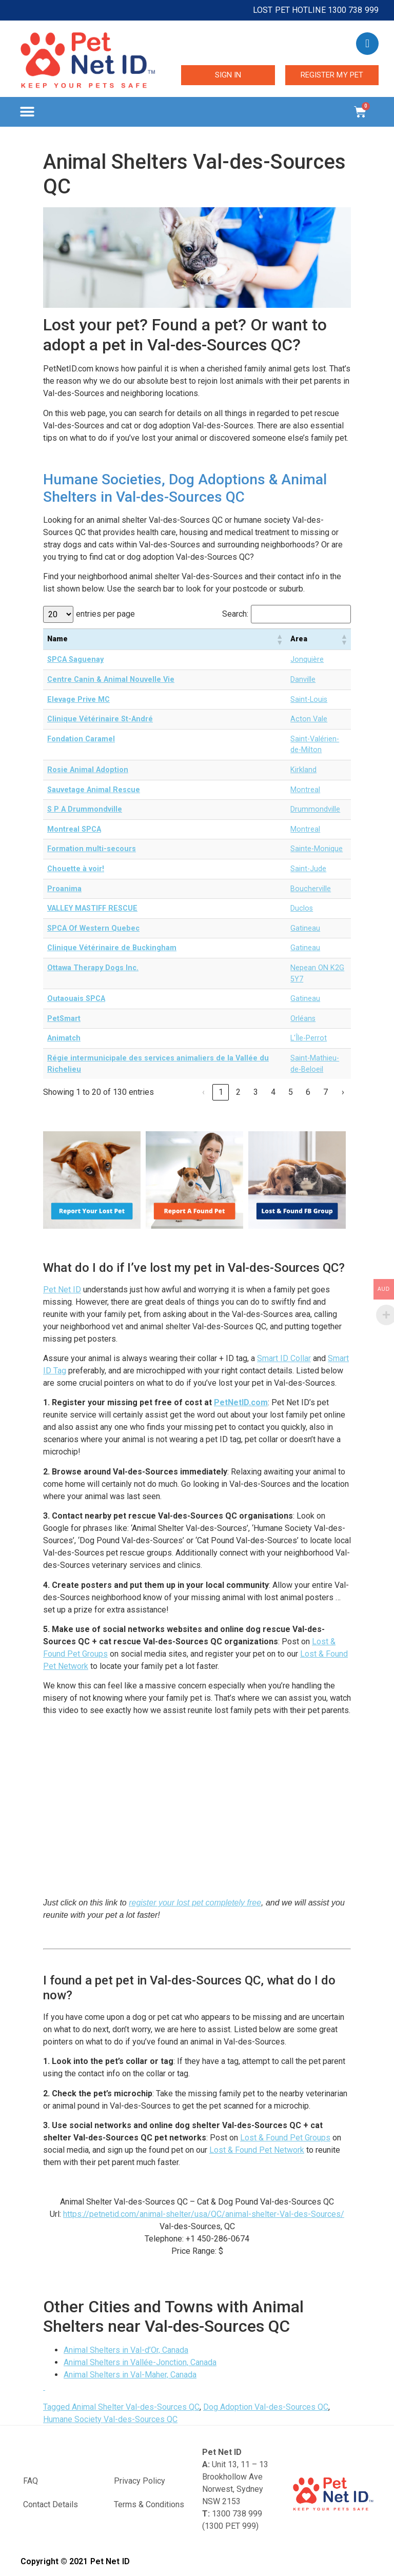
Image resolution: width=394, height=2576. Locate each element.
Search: (235, 614)
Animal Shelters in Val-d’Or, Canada (126, 2350)
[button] (26, 112)
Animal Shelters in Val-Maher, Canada (130, 2375)
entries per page (105, 614)
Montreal (305, 789)
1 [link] (221, 1092)
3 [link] (255, 1092)
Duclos (301, 908)
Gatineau (305, 928)
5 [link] (290, 1092)
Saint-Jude (308, 868)
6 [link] (308, 1092)
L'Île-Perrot (308, 1038)
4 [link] (273, 1092)
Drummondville (315, 809)
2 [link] (238, 1092)
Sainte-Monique (316, 848)
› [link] (343, 1092)
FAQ (30, 2481)
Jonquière (307, 659)
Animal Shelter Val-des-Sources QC (136, 2407)
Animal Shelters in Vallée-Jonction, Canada (140, 2362)
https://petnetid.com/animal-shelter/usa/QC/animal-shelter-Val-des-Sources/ (203, 2214)
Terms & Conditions (149, 2504)
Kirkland (303, 769)
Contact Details (50, 2504)
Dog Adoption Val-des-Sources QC (265, 2407)
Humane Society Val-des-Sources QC (110, 2419)
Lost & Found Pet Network (256, 2150)
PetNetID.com (241, 1402)
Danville (303, 679)
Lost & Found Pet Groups (285, 2137)
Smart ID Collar (284, 1358)
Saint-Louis (308, 699)
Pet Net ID (62, 1289)
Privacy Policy (139, 2481)
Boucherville (310, 888)
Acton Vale (308, 719)
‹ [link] (203, 1092)
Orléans (303, 1018)
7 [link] (325, 1092)
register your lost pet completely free (195, 1902)
